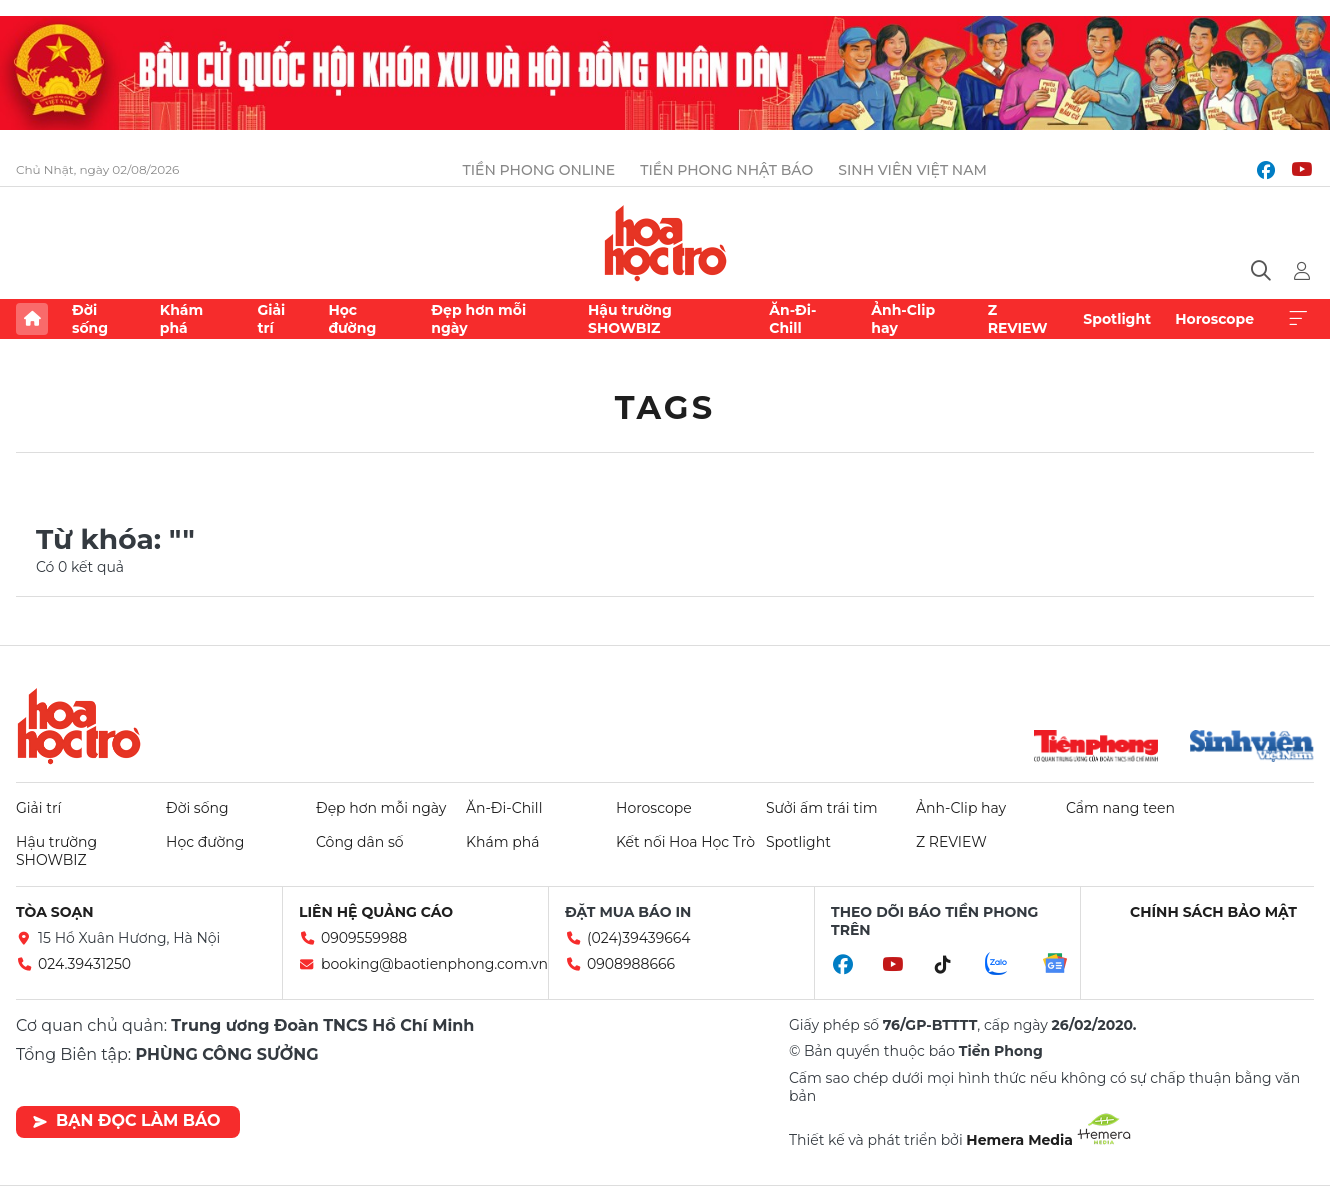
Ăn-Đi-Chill (792, 319)
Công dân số (360, 842)
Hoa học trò (79, 726)
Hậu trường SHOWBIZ (630, 319)
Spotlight (1117, 319)
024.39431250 (84, 964)
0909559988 (364, 938)
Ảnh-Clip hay (903, 319)
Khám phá (181, 319)
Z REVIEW (1018, 319)
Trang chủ (32, 319)
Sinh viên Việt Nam (912, 170)
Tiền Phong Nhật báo (726, 170)
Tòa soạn (55, 912)
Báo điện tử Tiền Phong (665, 243)
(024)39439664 (639, 938)
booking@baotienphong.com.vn (434, 964)
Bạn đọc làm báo (126, 1120)
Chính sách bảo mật (1213, 912)
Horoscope (1214, 319)
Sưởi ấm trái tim (822, 808)
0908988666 (631, 964)
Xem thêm (1298, 319)
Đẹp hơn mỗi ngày (478, 319)
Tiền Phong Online (539, 170)
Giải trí (271, 319)
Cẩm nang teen (1120, 808)
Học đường (352, 319)
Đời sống (90, 319)
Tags (665, 407)
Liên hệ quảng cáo (376, 912)
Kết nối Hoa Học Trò (685, 842)
